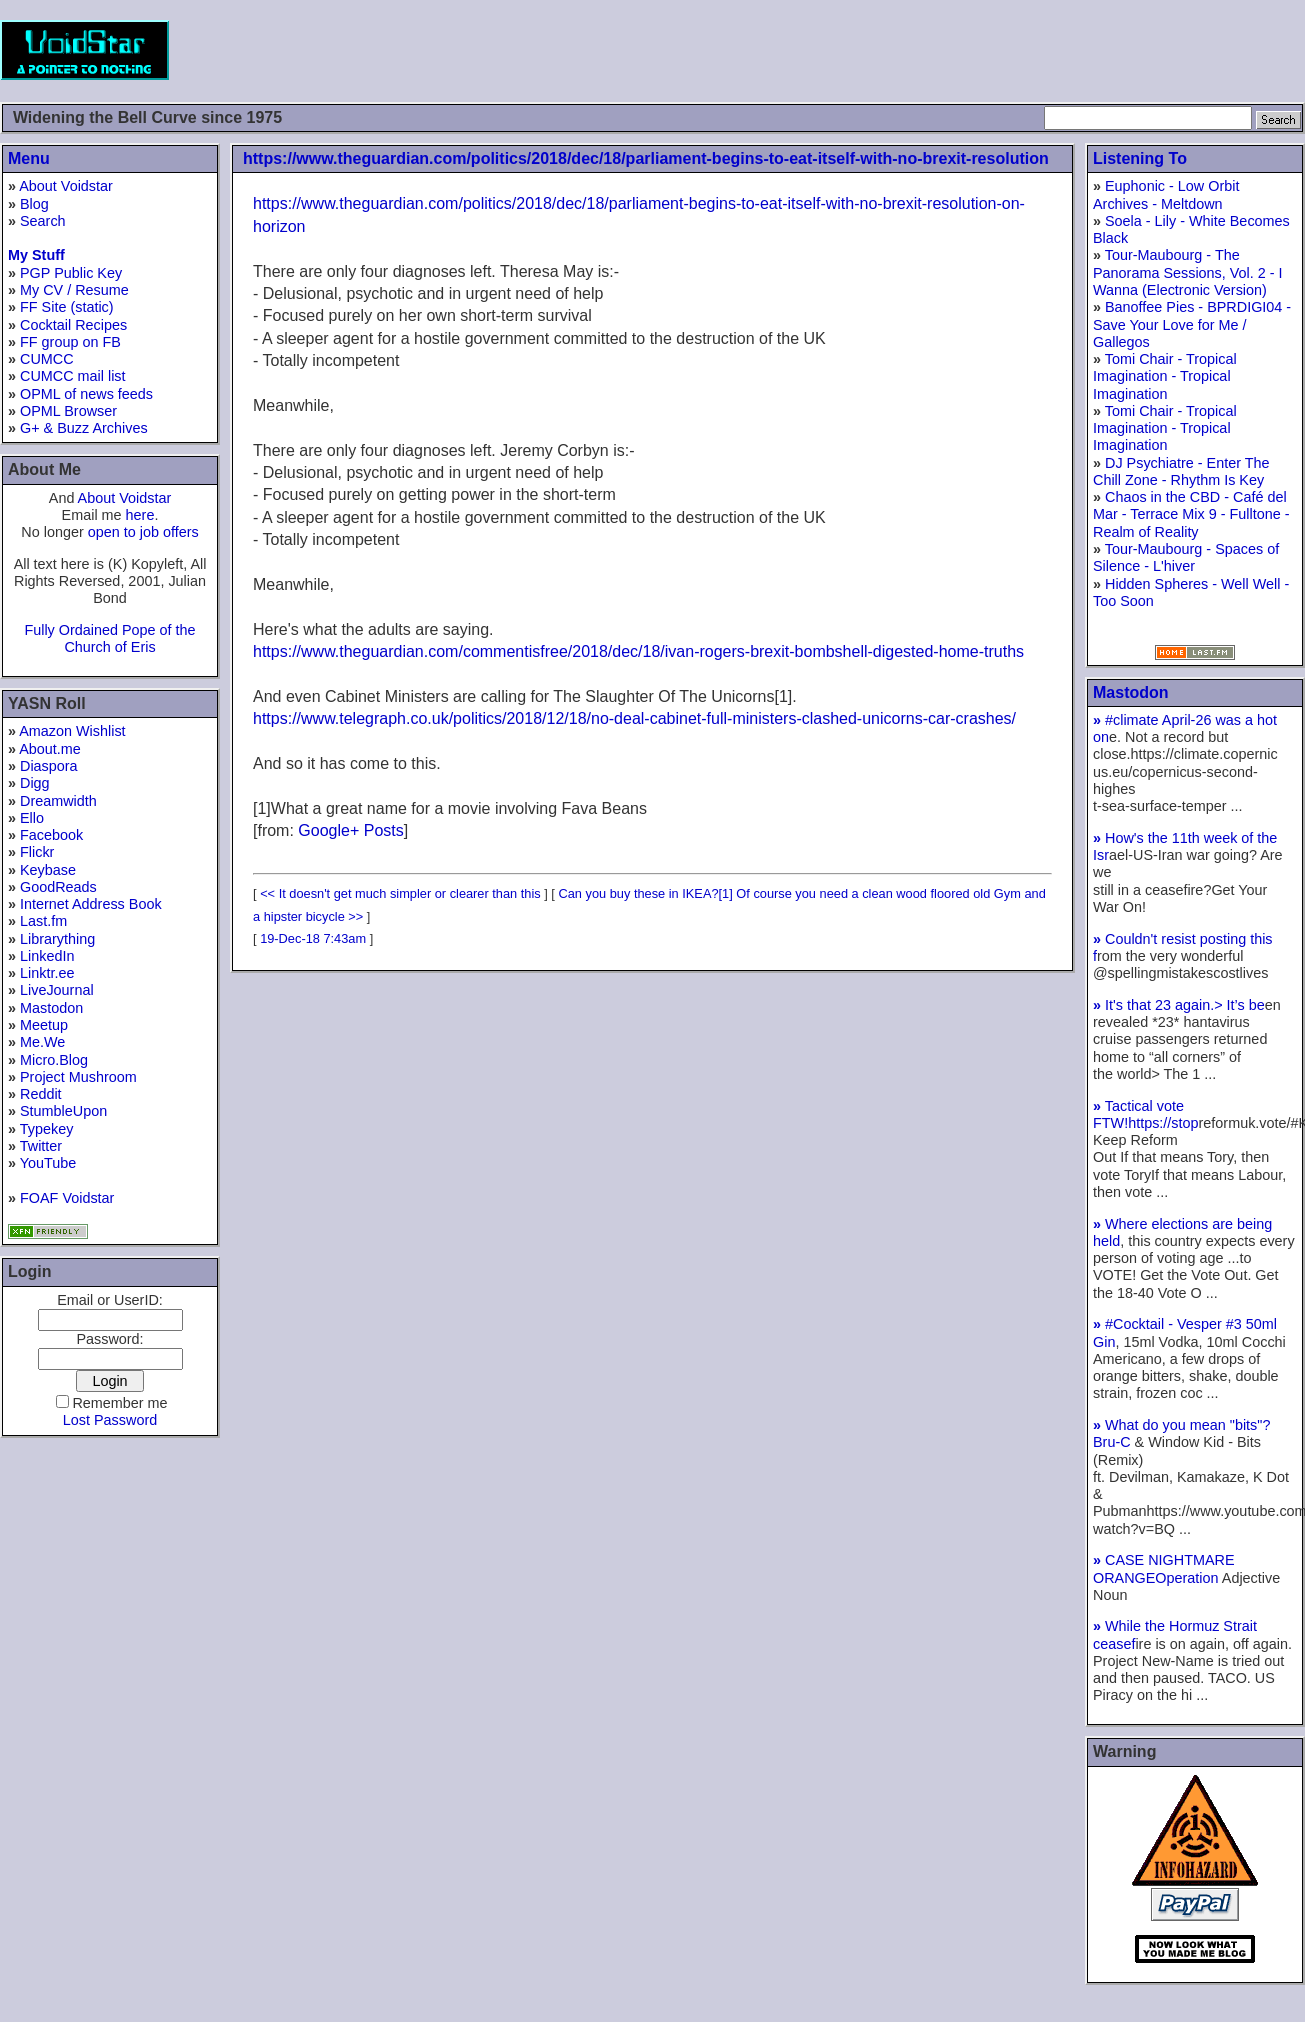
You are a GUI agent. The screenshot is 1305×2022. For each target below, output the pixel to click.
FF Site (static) (67, 307)
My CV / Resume (74, 290)
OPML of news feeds (86, 394)
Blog (34, 204)
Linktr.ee (47, 973)
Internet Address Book (91, 904)
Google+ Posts (350, 830)
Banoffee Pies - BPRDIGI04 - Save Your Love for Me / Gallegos (1192, 324)
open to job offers (143, 532)
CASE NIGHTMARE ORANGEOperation (1164, 1568)
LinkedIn (47, 956)
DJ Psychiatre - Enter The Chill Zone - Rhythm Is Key (1181, 471)
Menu (29, 158)
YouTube (48, 1163)
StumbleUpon (63, 1111)
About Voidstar (66, 186)
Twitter (41, 1146)
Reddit (41, 1094)
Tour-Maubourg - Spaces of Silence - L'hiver (1186, 557)
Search (43, 221)
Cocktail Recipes (73, 325)
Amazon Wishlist (72, 731)
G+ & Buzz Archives (84, 428)
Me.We (42, 1042)
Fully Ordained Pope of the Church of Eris (109, 638)
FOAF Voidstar (67, 1198)
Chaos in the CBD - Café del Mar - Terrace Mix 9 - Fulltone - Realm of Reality (1191, 514)
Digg (35, 783)
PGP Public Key (71, 273)
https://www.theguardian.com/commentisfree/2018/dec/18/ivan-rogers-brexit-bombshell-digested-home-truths (638, 651)
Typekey (47, 1129)
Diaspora (49, 766)
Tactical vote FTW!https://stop (1146, 1114)
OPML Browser (68, 411)
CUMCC (47, 359)
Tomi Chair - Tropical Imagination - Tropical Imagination (1165, 376)
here (140, 515)
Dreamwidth (58, 801)
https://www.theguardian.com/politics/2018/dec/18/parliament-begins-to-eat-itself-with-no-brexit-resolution (646, 158)
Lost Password (110, 1420)
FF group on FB (70, 342)
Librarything (57, 939)
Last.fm (43, 921)
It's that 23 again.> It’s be (1179, 1005)
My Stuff (36, 255)
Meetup (44, 1025)
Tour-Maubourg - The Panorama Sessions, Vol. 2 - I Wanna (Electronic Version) (1188, 272)
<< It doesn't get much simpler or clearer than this (400, 893)
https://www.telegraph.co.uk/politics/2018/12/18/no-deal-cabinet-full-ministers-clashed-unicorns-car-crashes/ (634, 718)
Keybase (48, 870)
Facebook (51, 835)
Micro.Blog (54, 1060)
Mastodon (51, 1008)
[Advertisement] (941, 50)
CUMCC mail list (73, 376)
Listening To (1140, 158)
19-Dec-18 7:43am (313, 938)
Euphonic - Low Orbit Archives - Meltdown (1166, 194)
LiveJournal (57, 990)
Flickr (37, 852)
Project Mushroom (78, 1077)
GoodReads (58, 887)
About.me (50, 749)
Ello (32, 818)
